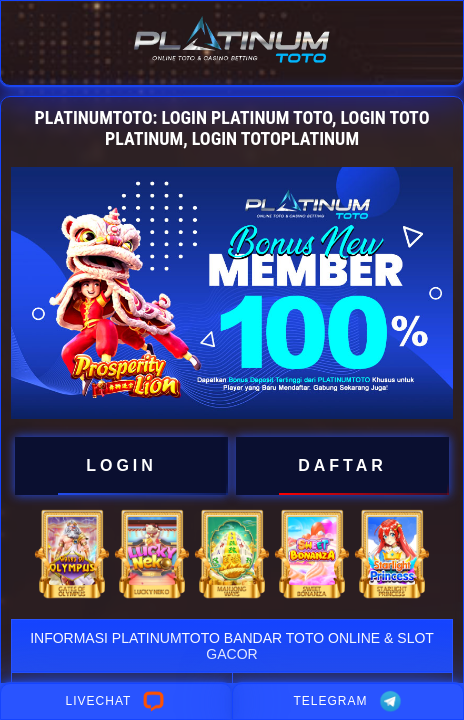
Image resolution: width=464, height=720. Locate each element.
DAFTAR (342, 466)
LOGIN (121, 466)
